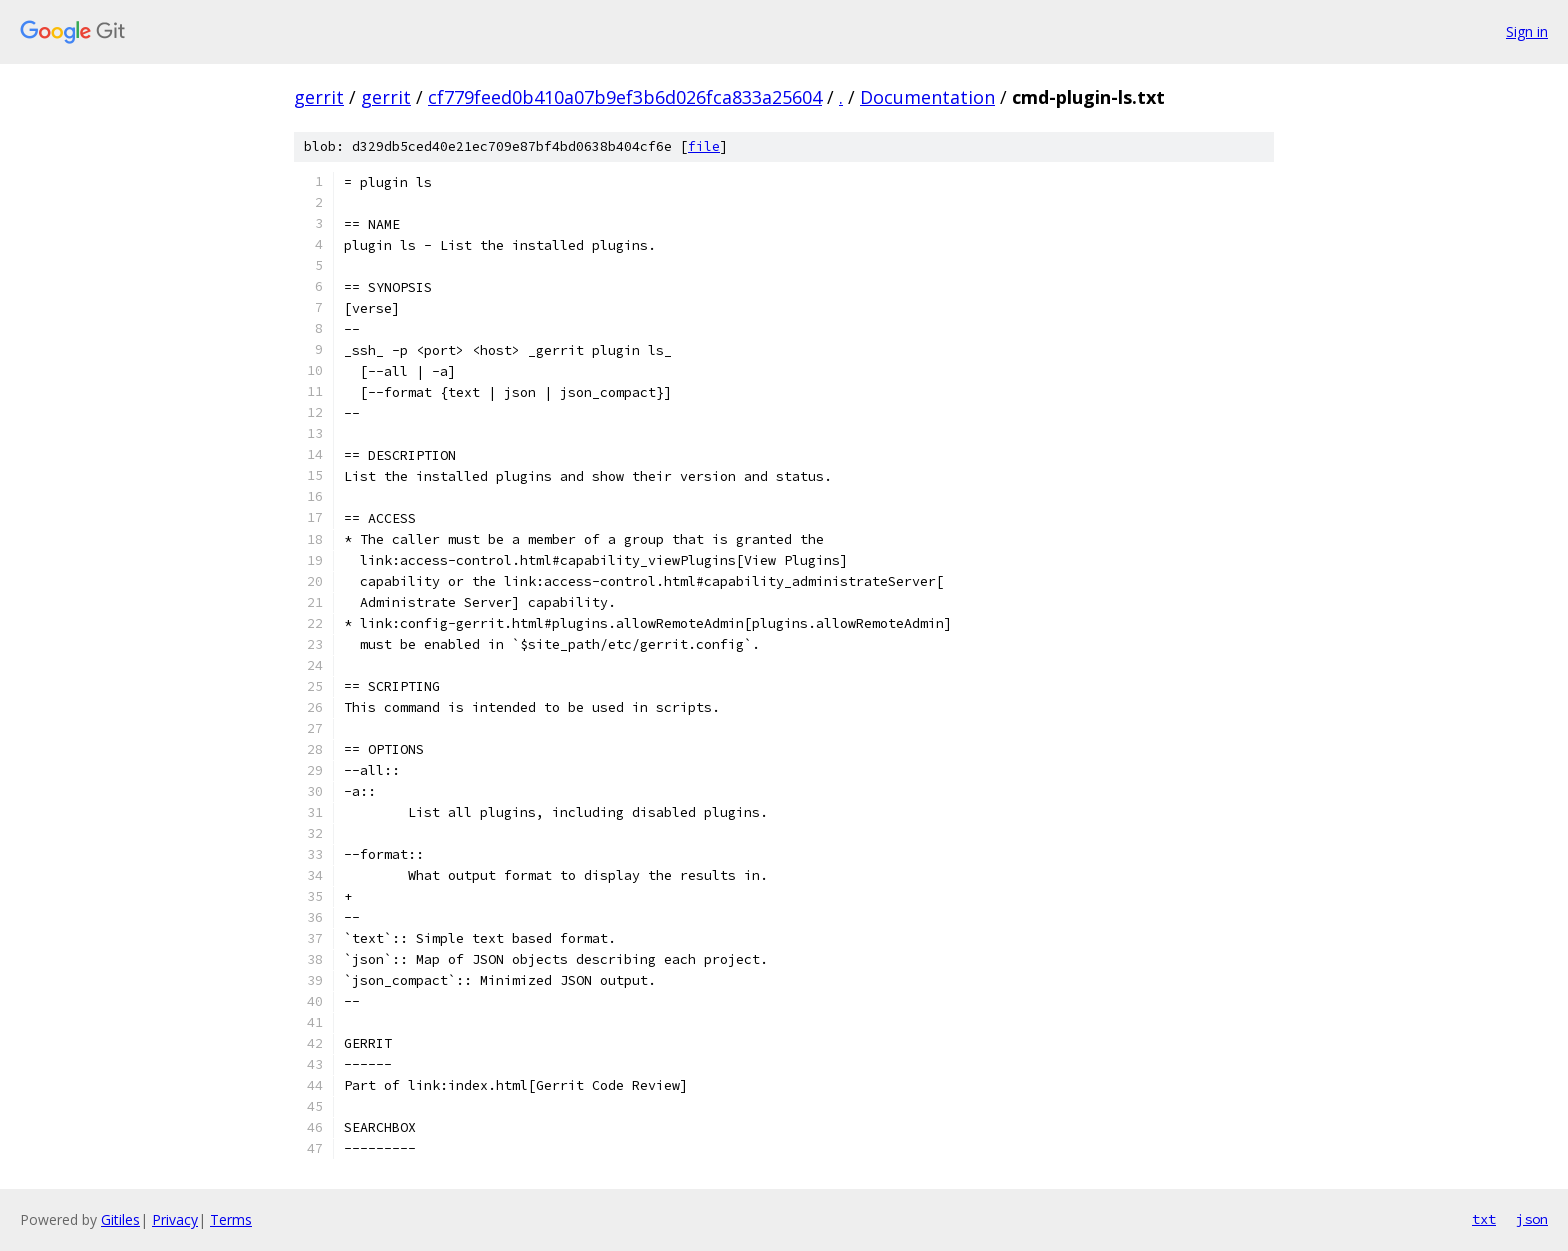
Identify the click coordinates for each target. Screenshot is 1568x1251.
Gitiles (120, 1219)
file (704, 146)
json (1532, 1219)
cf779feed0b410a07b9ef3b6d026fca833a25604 (625, 97)
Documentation (927, 97)
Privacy (175, 1219)
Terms (231, 1219)
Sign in (1527, 31)
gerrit (319, 97)
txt (1484, 1219)
